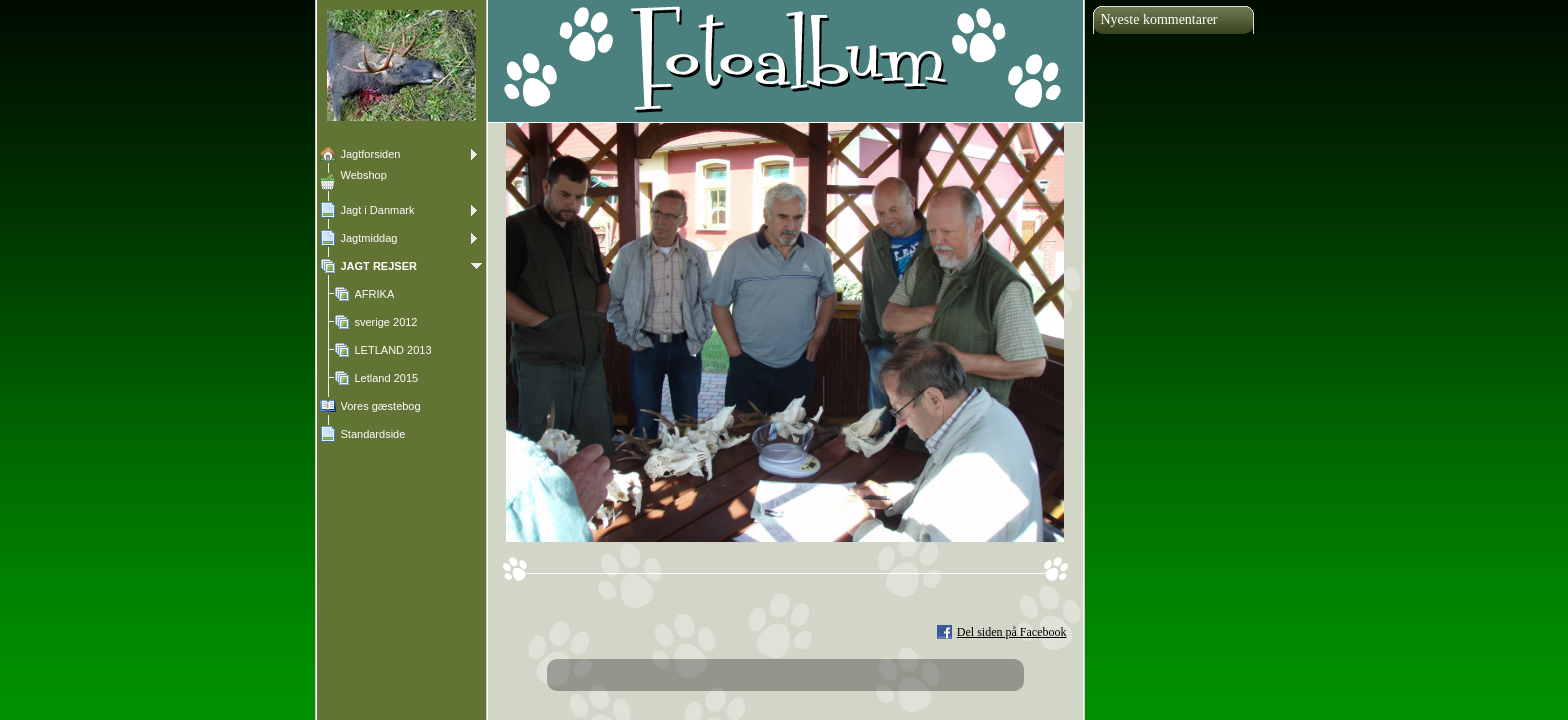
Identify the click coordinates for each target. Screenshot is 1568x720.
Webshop (364, 175)
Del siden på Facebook (1012, 632)
